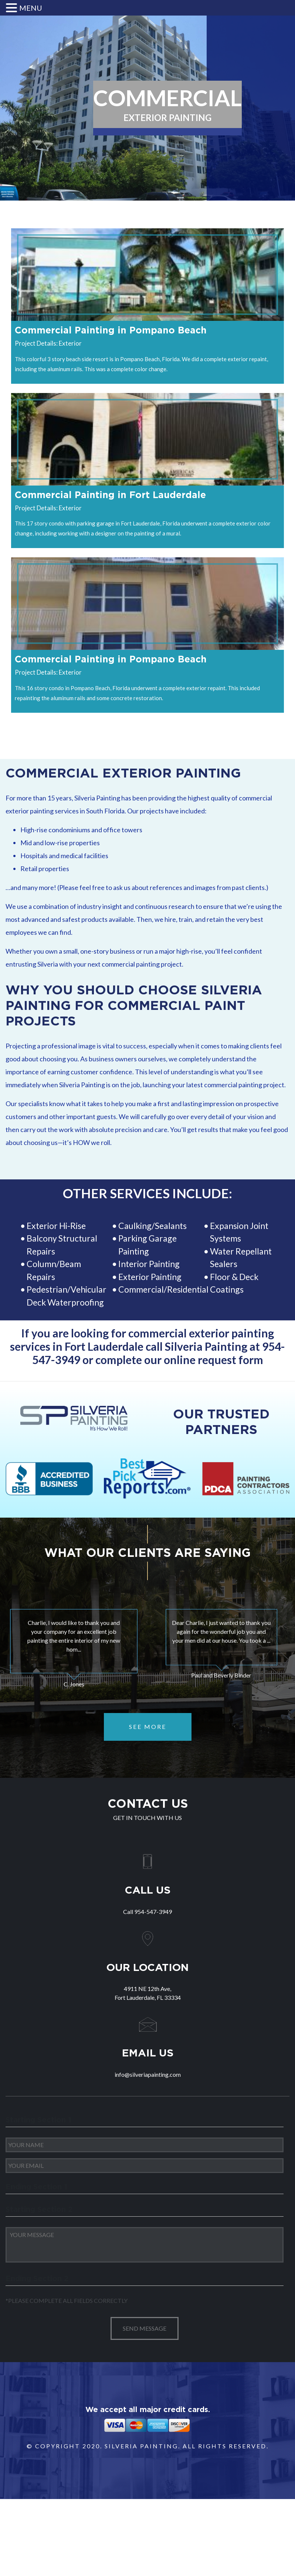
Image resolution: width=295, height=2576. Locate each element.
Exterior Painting (150, 1277)
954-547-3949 (153, 1911)
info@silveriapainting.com (148, 2074)
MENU (30, 7)
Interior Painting (149, 1264)
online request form (213, 1359)
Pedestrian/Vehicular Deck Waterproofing (66, 1295)
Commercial (141, 1289)
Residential (187, 1289)
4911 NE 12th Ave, (147, 1993)
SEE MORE (147, 1726)
